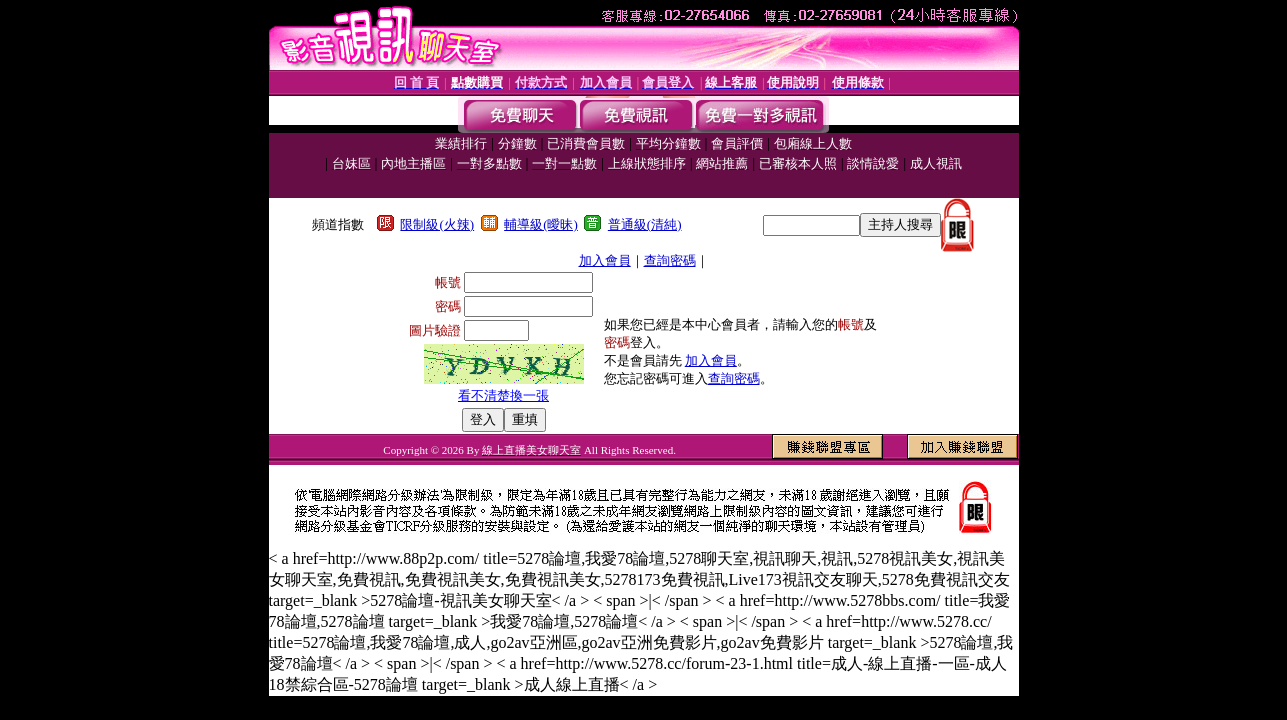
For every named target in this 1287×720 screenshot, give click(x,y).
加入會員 (605, 260)
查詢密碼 (670, 260)
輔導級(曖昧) (541, 224)
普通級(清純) (645, 224)
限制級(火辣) (437, 224)
